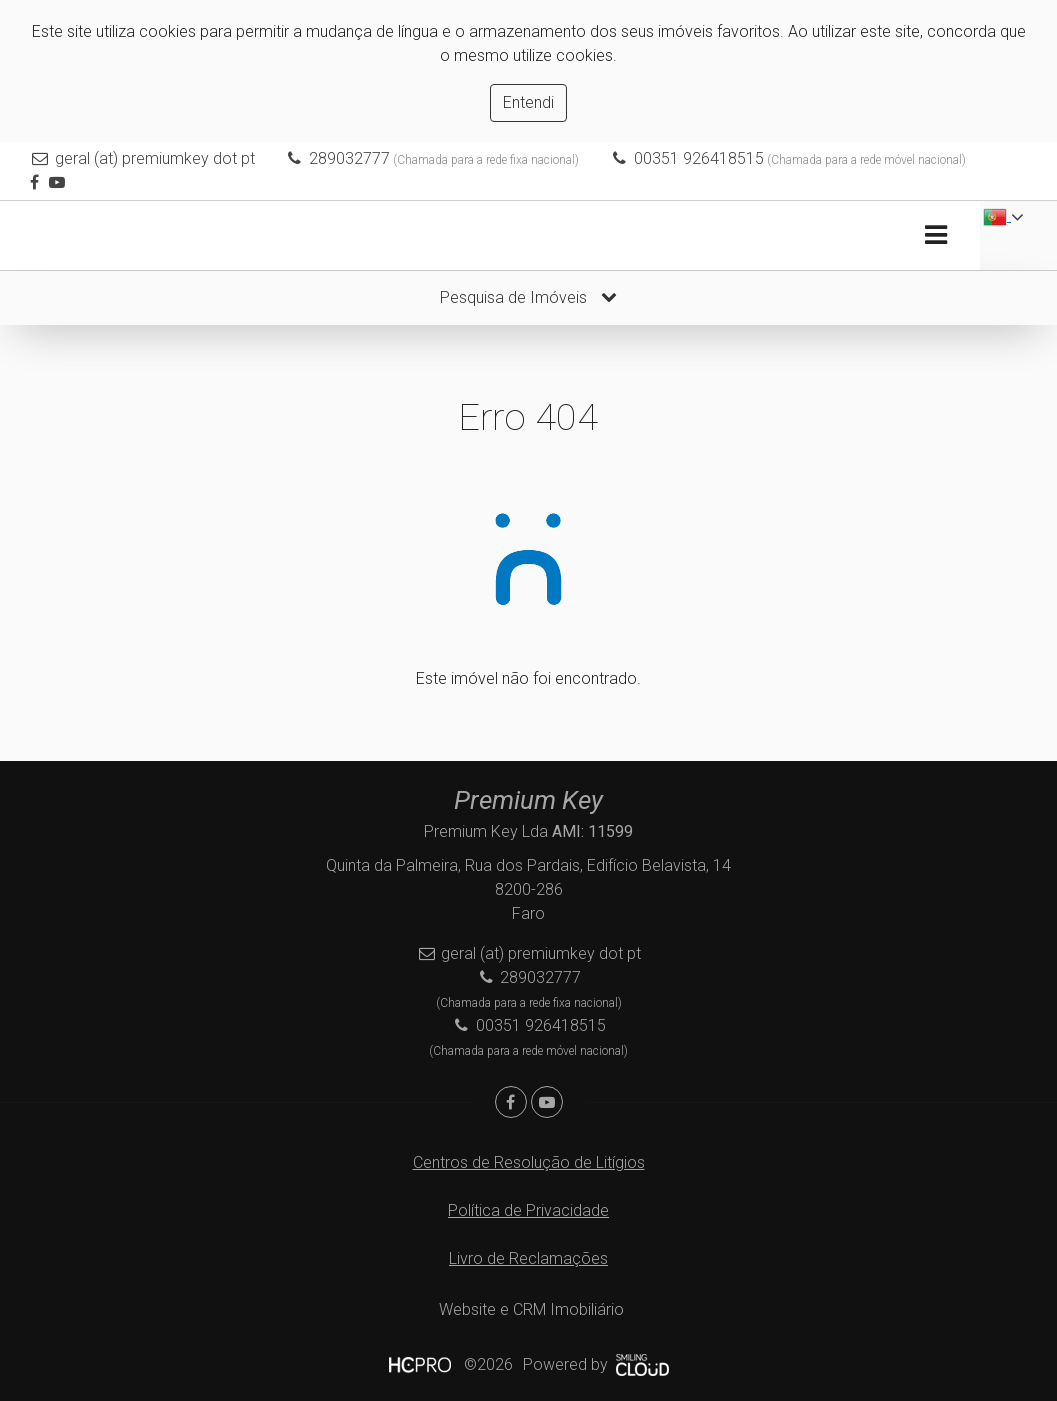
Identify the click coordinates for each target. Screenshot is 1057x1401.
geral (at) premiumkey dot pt (155, 158)
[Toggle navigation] (935, 235)
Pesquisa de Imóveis (528, 297)
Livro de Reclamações (528, 1258)
